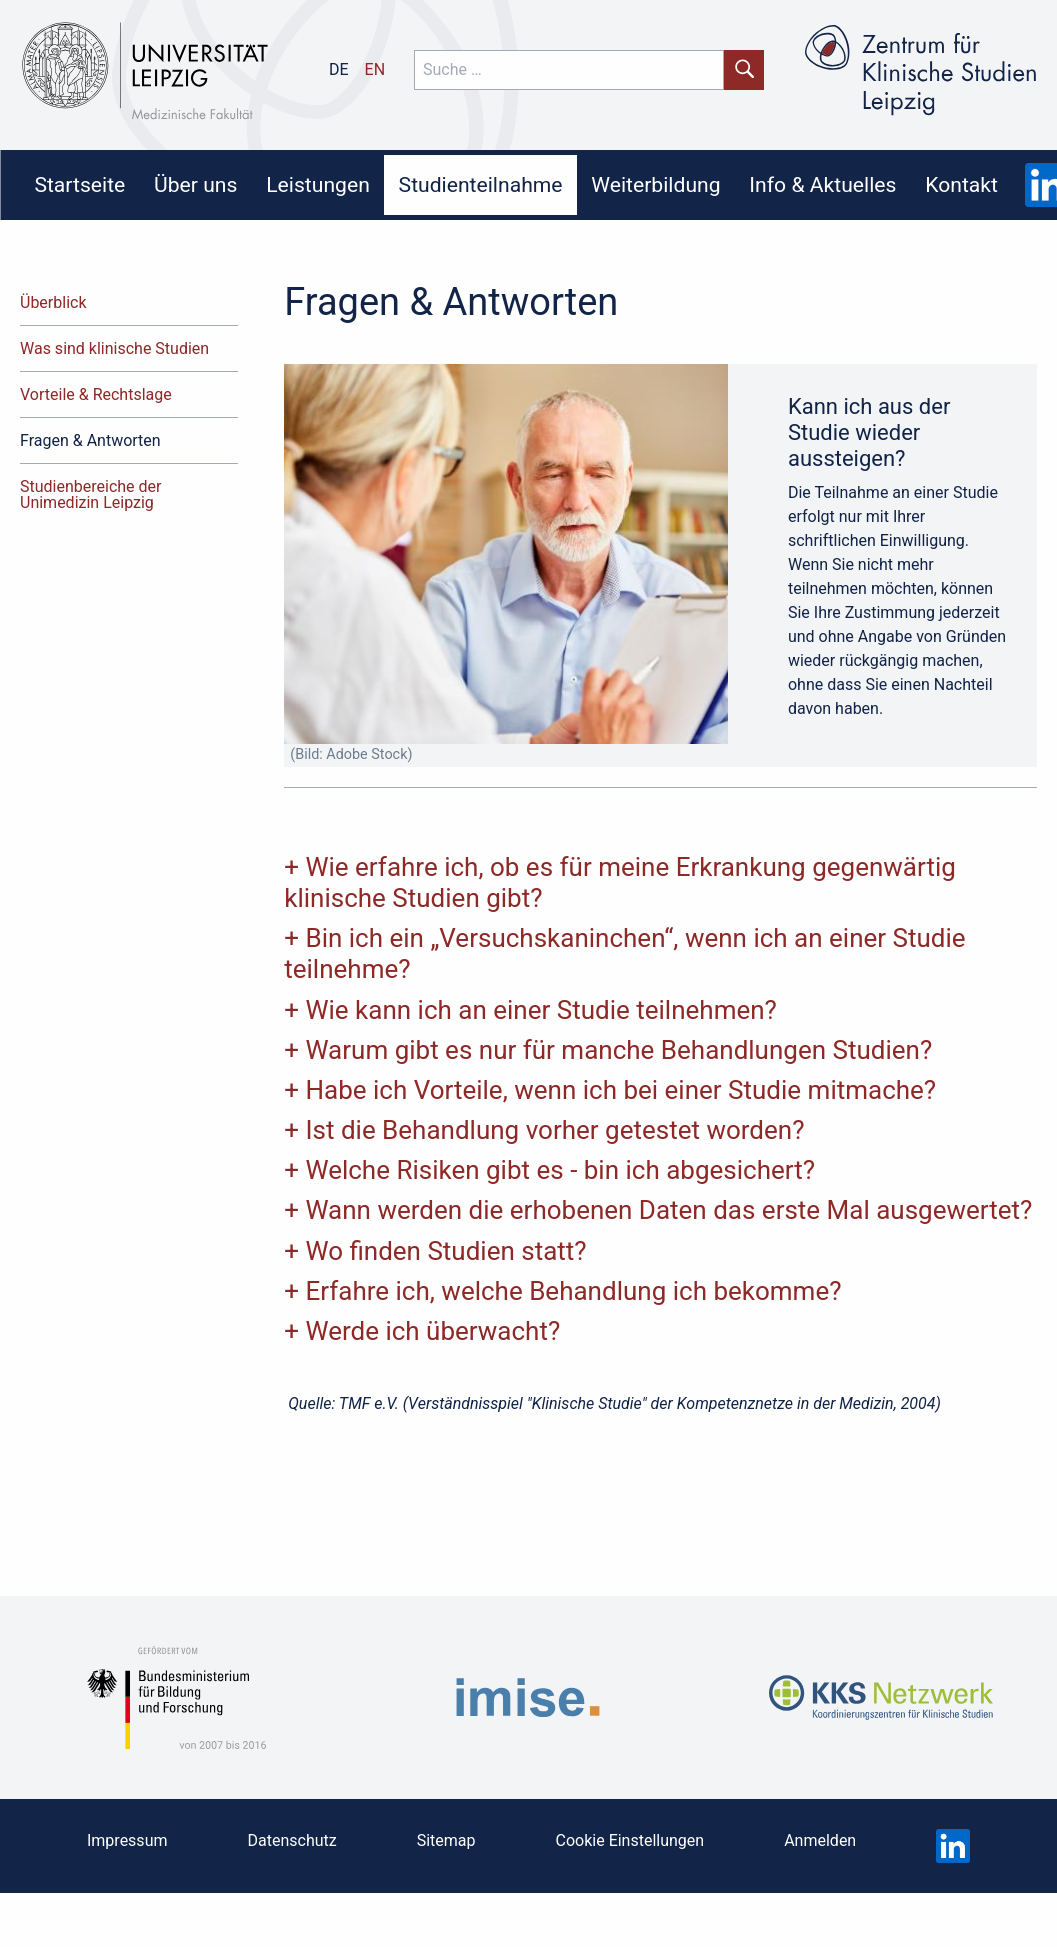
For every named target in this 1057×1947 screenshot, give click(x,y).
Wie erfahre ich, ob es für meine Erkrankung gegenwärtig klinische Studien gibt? (620, 882)
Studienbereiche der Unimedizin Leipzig (90, 494)
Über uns (195, 184)
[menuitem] (80, 185)
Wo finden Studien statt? (445, 1251)
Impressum (127, 1840)
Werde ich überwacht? (432, 1331)
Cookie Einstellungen (630, 1840)
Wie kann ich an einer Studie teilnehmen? (540, 1010)
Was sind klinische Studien (114, 348)
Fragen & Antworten (90, 440)
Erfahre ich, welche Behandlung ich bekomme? (573, 1291)
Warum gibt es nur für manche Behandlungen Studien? (618, 1050)
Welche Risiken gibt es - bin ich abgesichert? (560, 1170)
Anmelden (820, 1840)
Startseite (79, 184)
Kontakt (961, 184)
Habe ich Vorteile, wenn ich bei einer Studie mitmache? (620, 1090)
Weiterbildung (655, 184)
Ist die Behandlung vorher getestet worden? (554, 1130)
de (339, 69)
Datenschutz (291, 1840)
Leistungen (318, 184)
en (375, 69)
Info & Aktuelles (822, 184)
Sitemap (446, 1840)
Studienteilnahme (481, 184)
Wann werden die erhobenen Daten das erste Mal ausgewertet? (668, 1210)
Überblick (53, 302)
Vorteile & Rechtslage (96, 394)
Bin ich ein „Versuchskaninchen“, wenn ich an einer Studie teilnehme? (624, 953)
